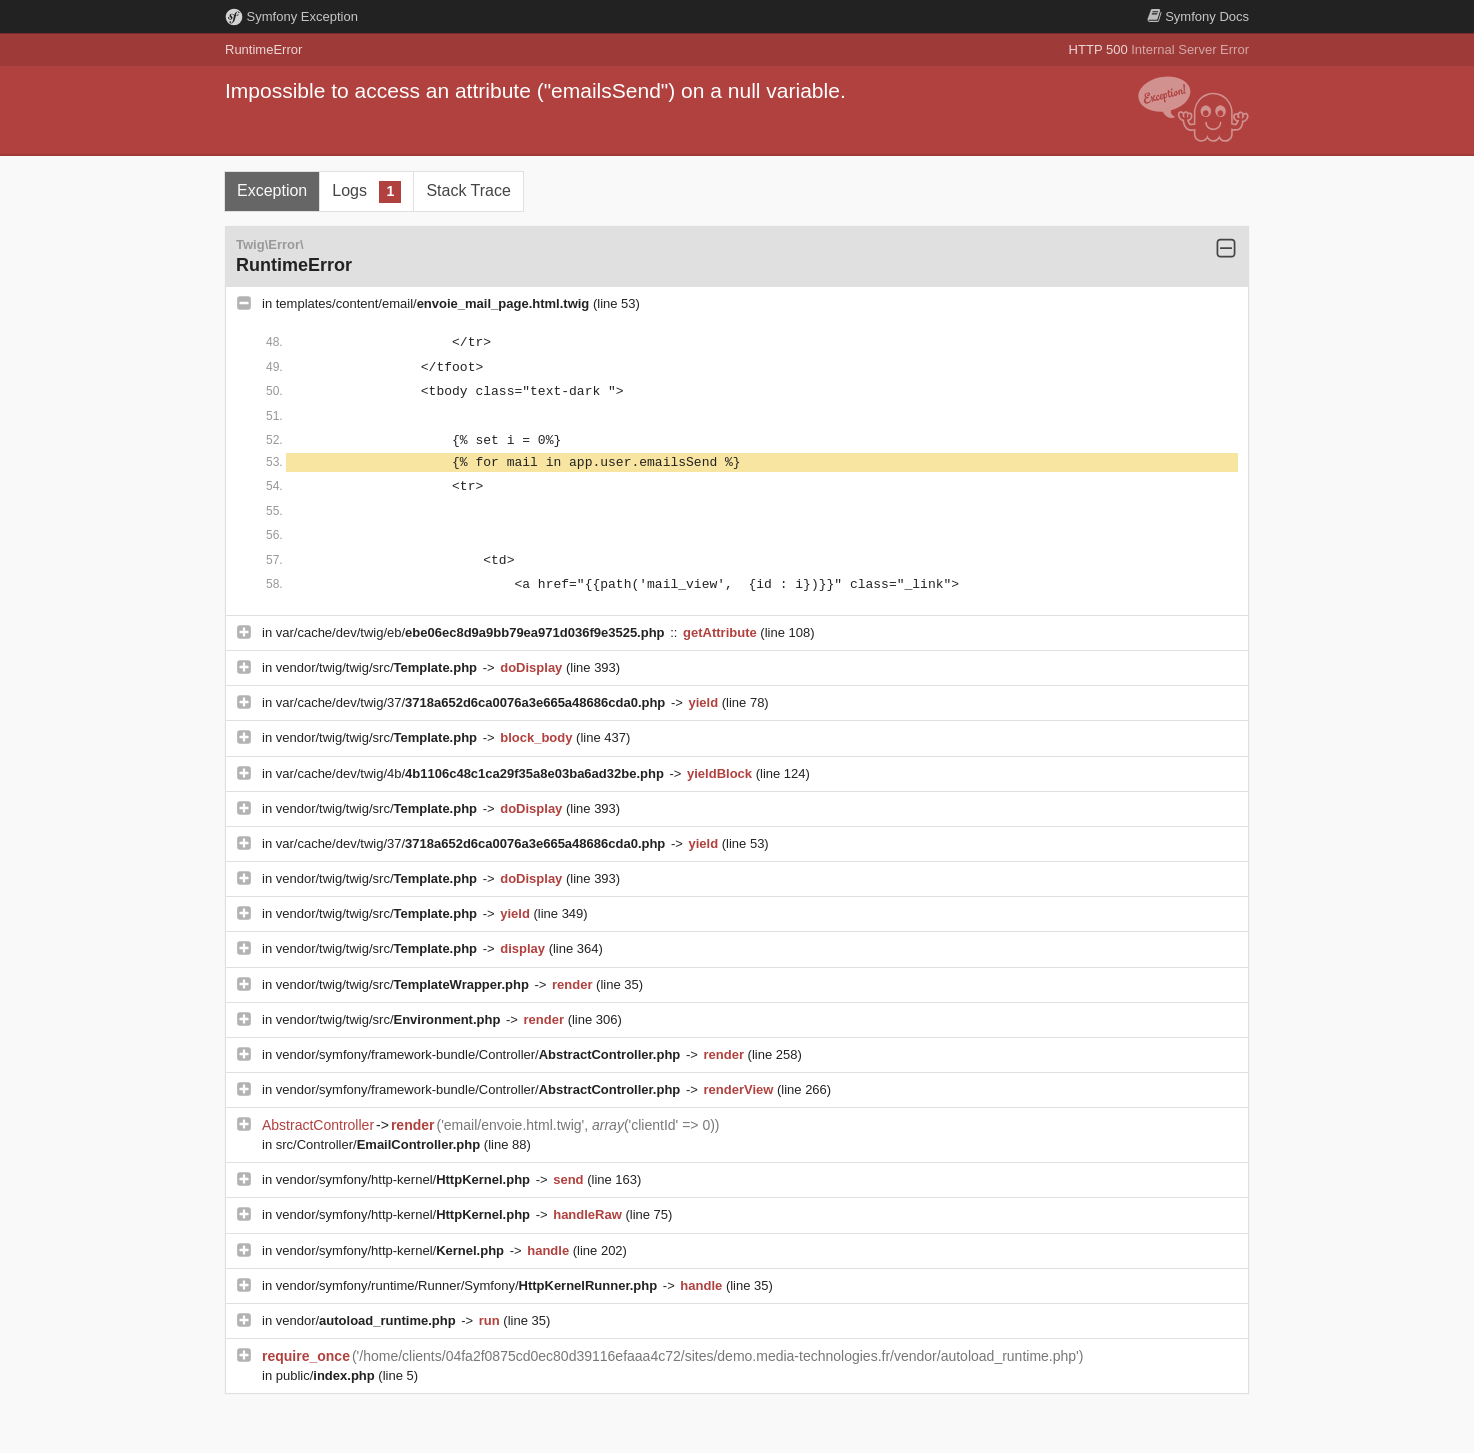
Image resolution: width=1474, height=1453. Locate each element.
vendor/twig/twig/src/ (378, 667)
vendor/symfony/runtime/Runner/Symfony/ (468, 1285)
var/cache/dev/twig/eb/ (472, 632)
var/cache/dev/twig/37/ (472, 702)
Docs (1198, 16)
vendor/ (368, 1320)
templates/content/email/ (434, 303)
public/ (327, 1375)
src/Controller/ (380, 1144)
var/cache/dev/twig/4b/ (472, 773)
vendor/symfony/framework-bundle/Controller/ (480, 1054)
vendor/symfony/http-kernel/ (405, 1179)
